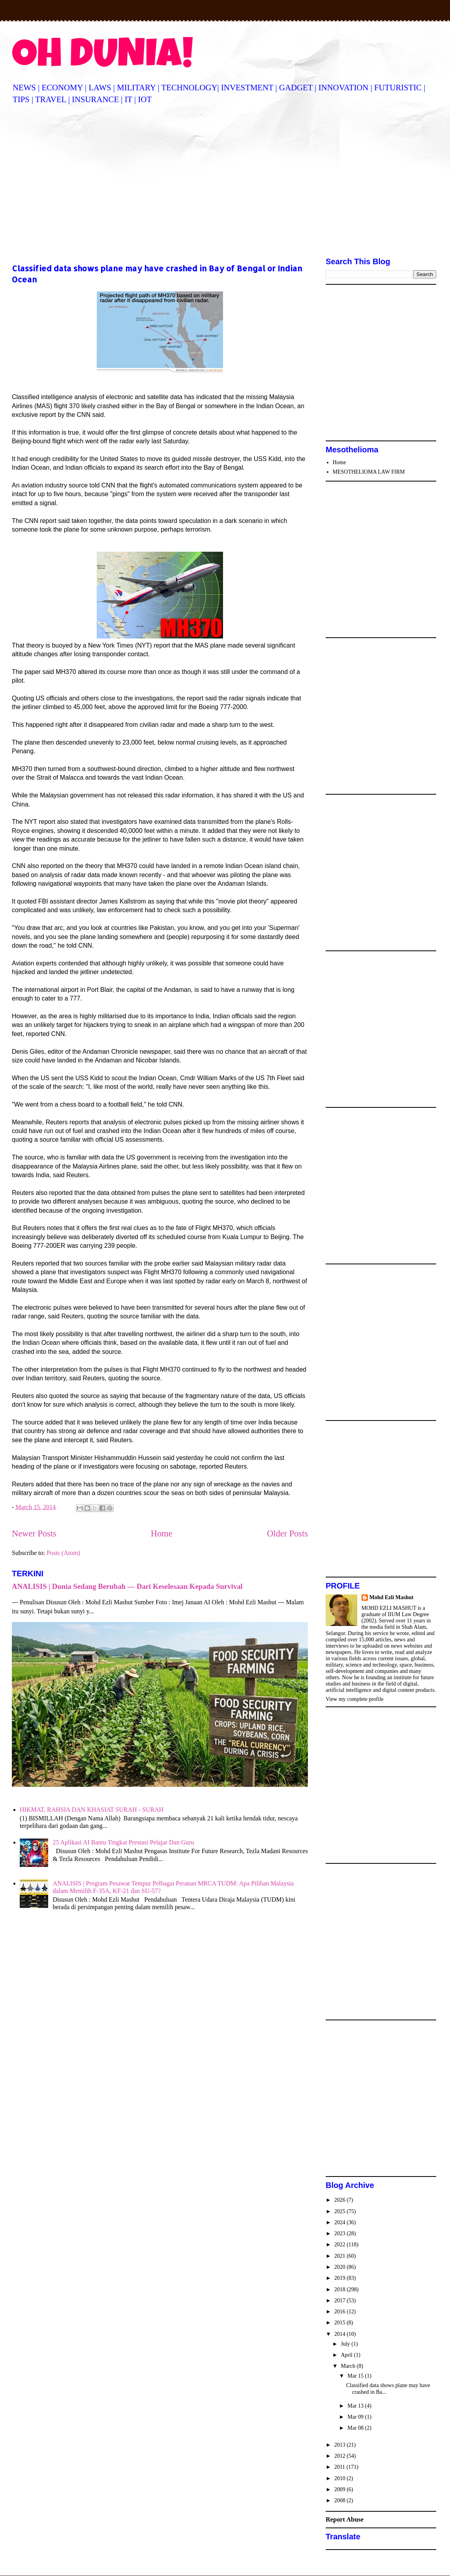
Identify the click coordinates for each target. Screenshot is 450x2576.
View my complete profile (355, 1699)
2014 (340, 2334)
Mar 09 (356, 2417)
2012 (340, 2456)
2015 (340, 2323)
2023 (340, 2233)
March (348, 2366)
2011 (340, 2467)
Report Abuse (345, 2519)
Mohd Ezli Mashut (391, 1597)
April (347, 2355)
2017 (340, 2300)
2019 (340, 2278)
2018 (340, 2289)
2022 (340, 2244)
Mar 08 (356, 2428)
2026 (340, 2200)
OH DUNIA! (102, 58)
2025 (340, 2211)
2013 (340, 2445)
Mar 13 (356, 2406)
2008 (340, 2500)
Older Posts (287, 1533)
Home (161, 1533)
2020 (340, 2267)
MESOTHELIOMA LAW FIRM (369, 472)
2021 (340, 2256)
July (346, 2344)
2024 (340, 2222)
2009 (340, 2489)
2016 (340, 2312)
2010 (340, 2478)
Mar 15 (356, 2376)
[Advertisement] (225, 182)
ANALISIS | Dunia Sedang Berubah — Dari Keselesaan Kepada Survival (127, 1586)
